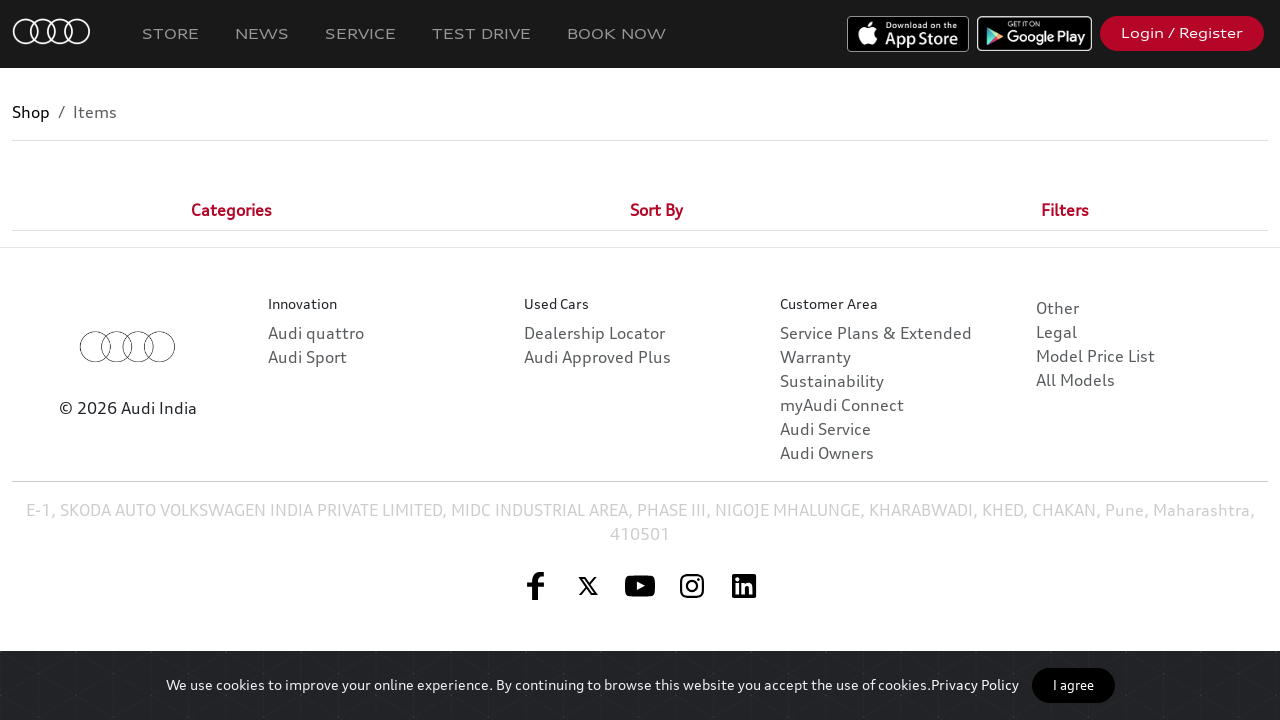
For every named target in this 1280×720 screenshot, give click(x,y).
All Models (1075, 380)
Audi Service (825, 429)
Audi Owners (827, 453)
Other (1057, 308)
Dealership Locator (594, 333)
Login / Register (1182, 33)
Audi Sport (307, 357)
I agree (1073, 685)
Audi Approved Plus (597, 357)
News (262, 33)
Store (170, 33)
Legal (1056, 332)
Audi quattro (316, 333)
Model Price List (1095, 356)
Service (360, 33)
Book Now (616, 33)
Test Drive (481, 33)
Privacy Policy (975, 684)
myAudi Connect (842, 405)
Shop (31, 112)
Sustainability (832, 381)
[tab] (231, 210)
